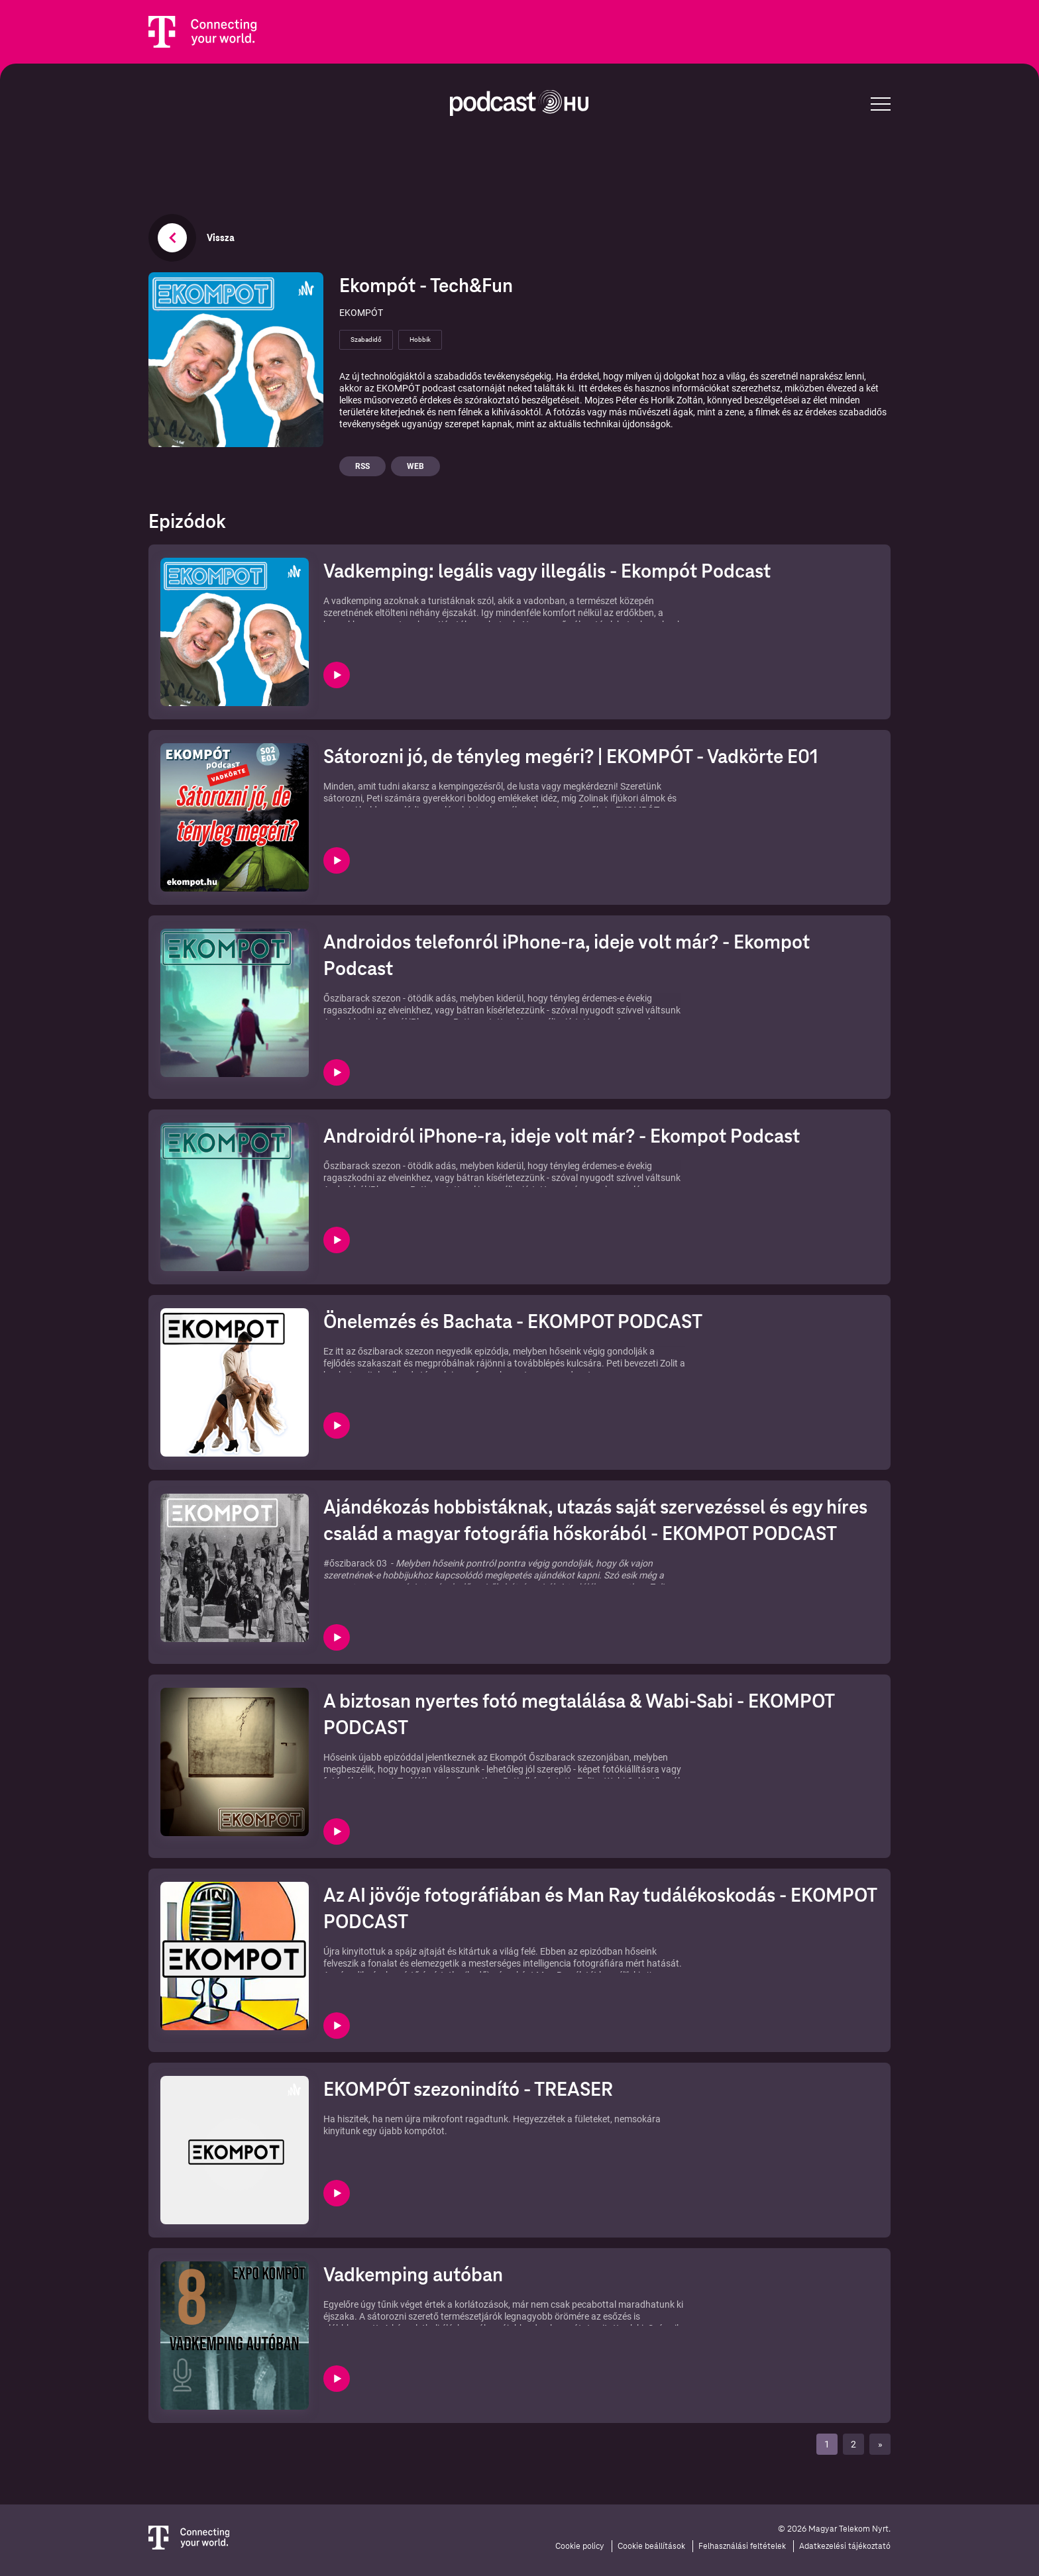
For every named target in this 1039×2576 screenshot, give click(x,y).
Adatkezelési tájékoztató (845, 2546)
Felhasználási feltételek (742, 2546)
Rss (362, 466)
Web (415, 466)
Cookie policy (579, 2546)
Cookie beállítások (651, 2546)
